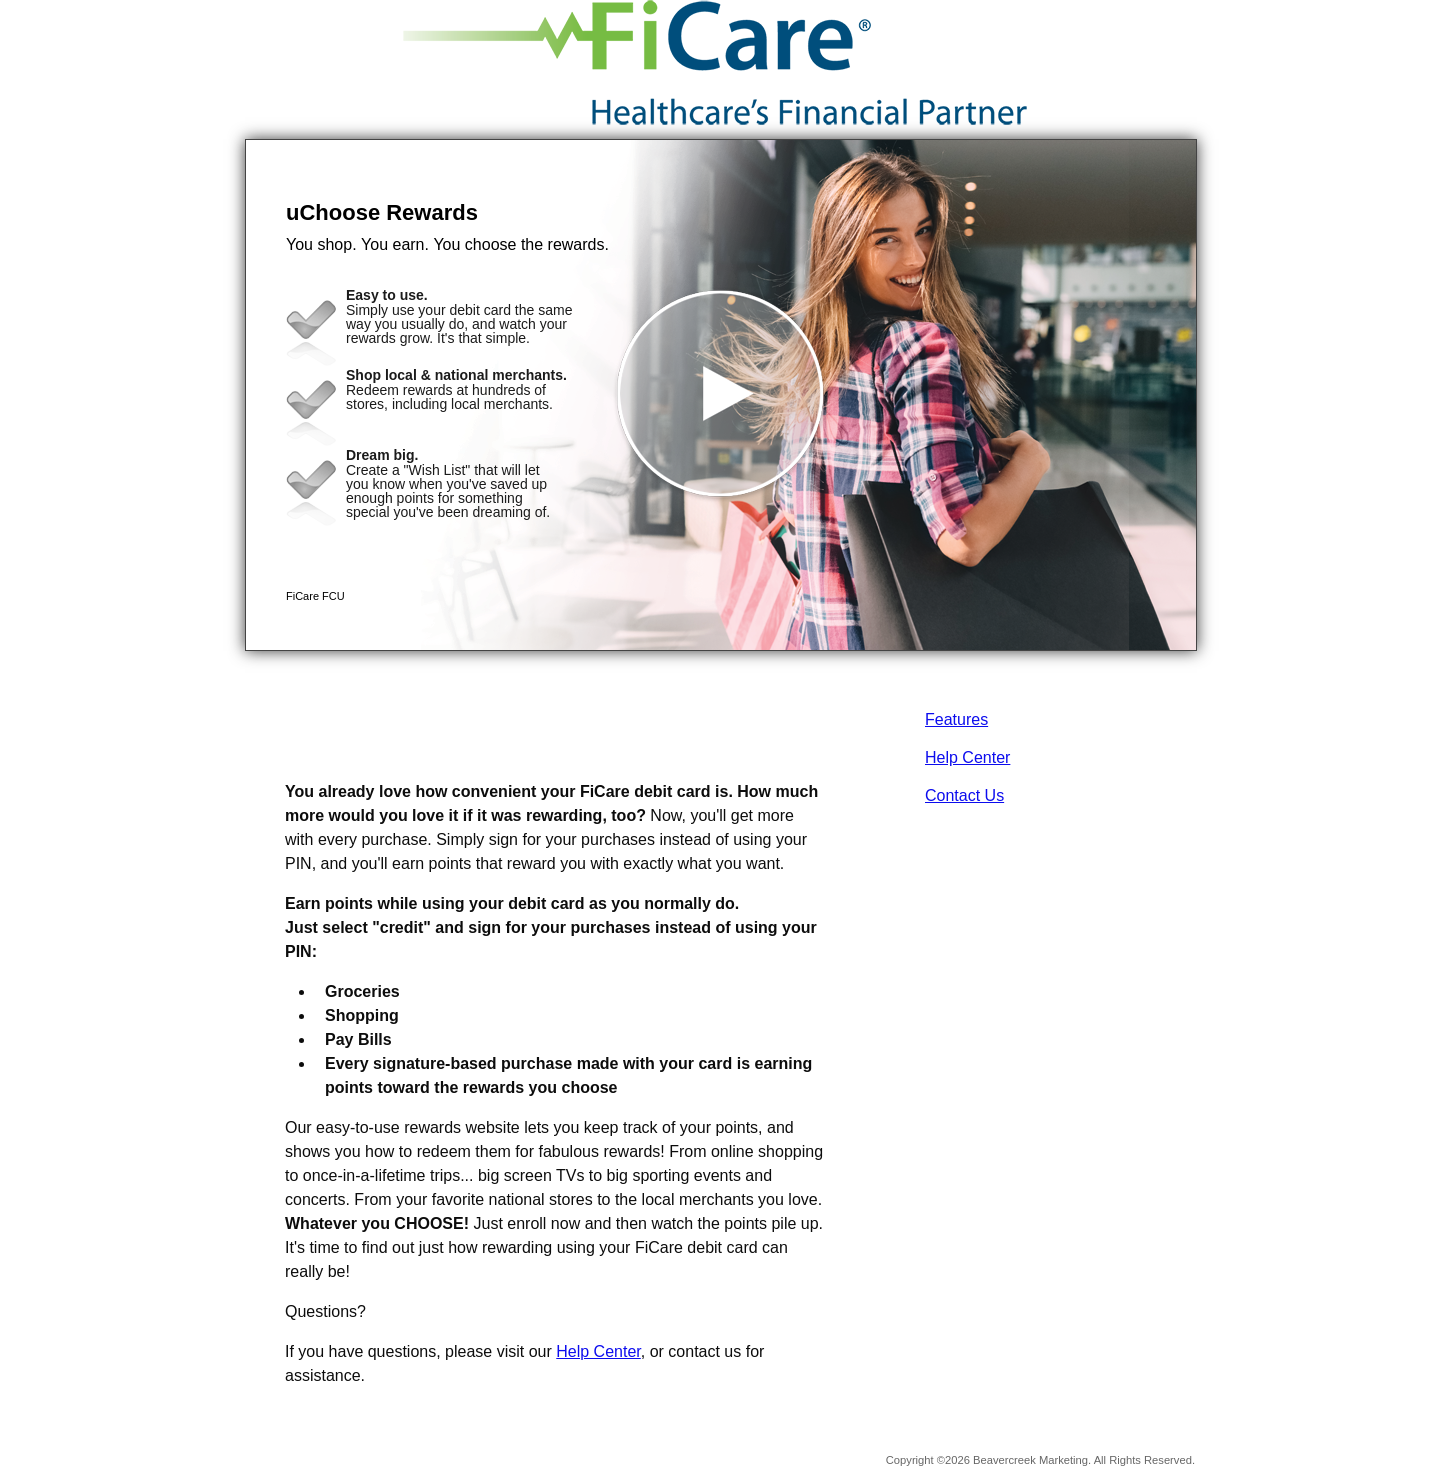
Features (956, 719)
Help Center (967, 757)
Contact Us (964, 795)
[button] (721, 395)
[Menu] (1165, 40)
